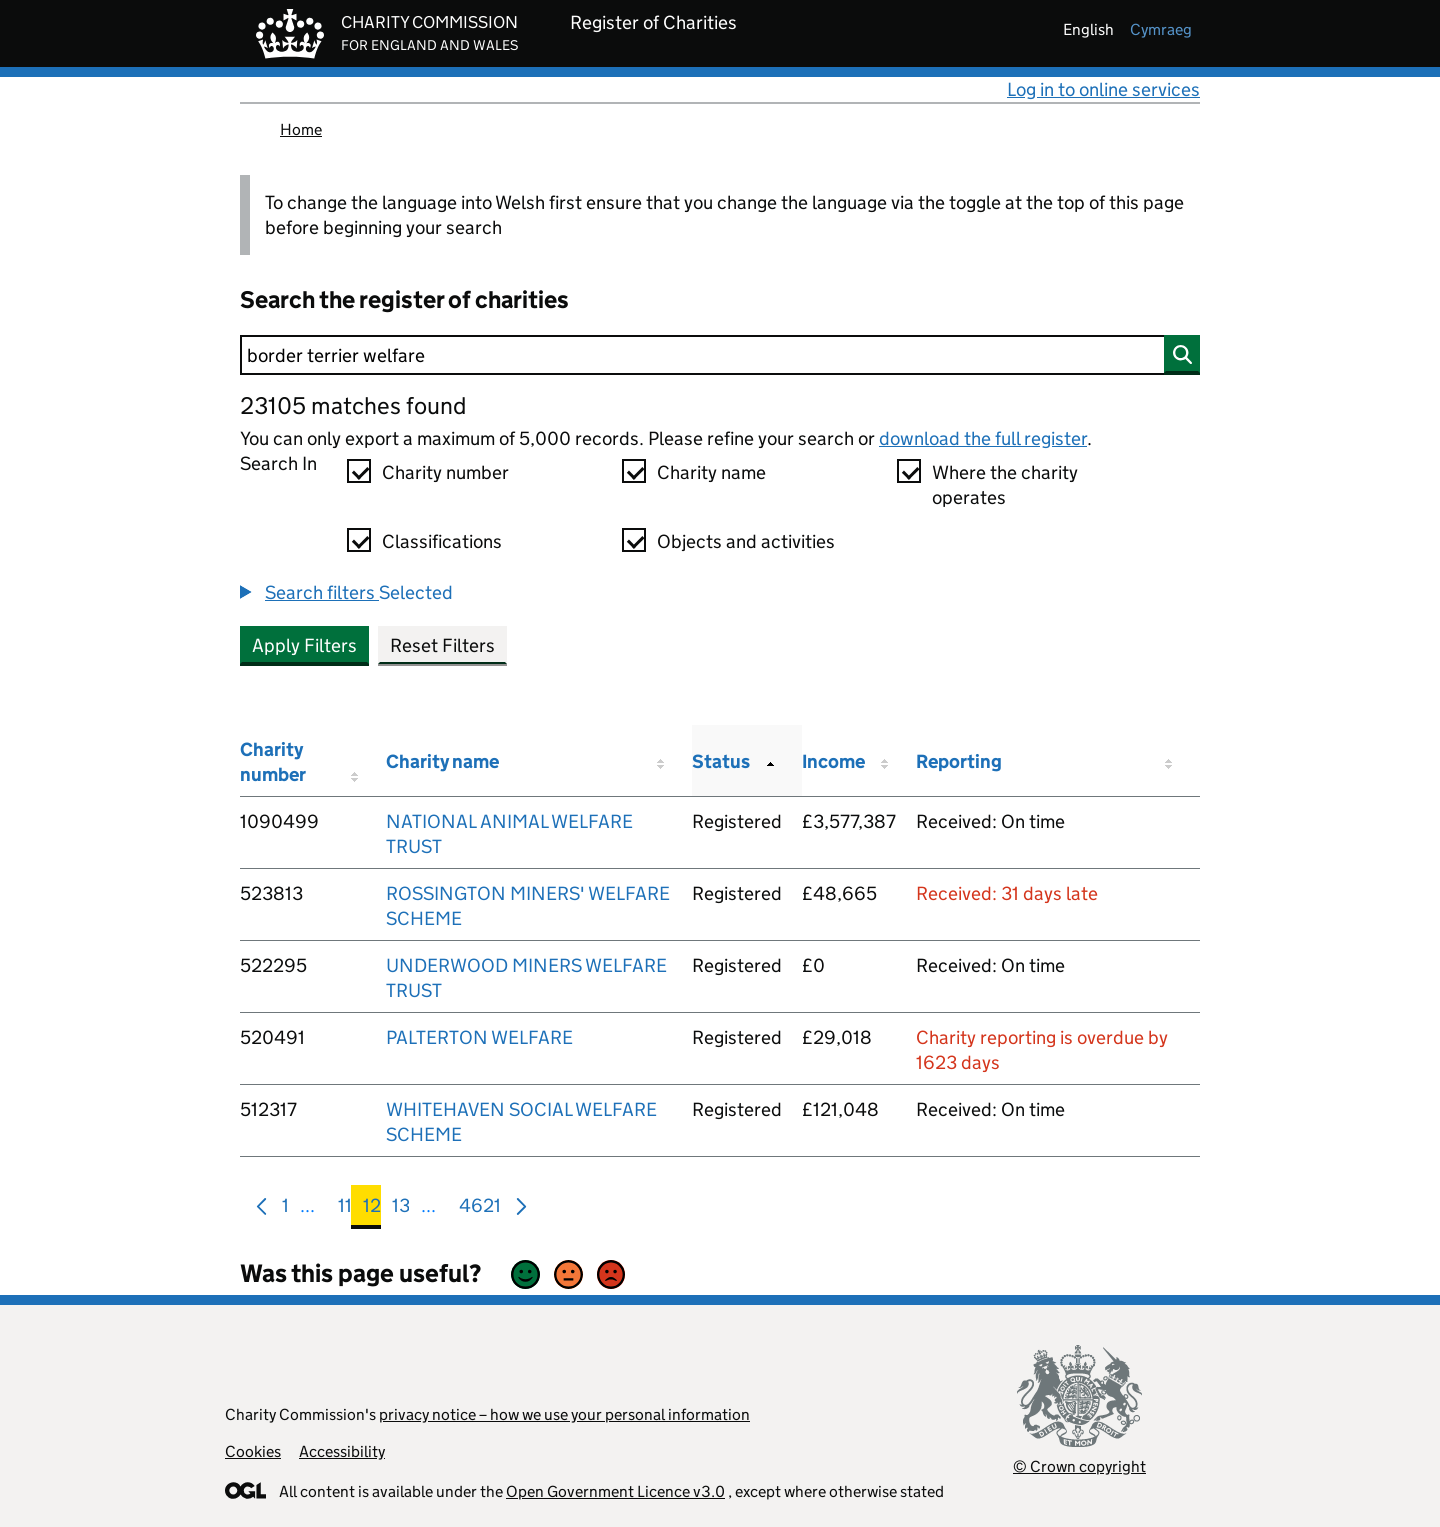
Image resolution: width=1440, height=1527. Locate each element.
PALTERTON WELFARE (479, 1037)
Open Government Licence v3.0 (615, 1491)
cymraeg (1161, 29)
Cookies (253, 1451)
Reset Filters (442, 645)
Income (833, 761)
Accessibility (342, 1451)
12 (372, 1209)
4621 (480, 1209)
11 (345, 1209)
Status (721, 761)
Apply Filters (304, 645)
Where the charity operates (1005, 485)
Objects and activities (746, 541)
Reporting (959, 761)
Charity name (711, 472)
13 (401, 1209)
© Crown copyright (1079, 1466)
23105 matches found (353, 405)
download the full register (983, 438)
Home (301, 129)
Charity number (445, 472)
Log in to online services (1103, 89)
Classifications (442, 541)
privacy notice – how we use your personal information (564, 1414)
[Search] (720, 355)
